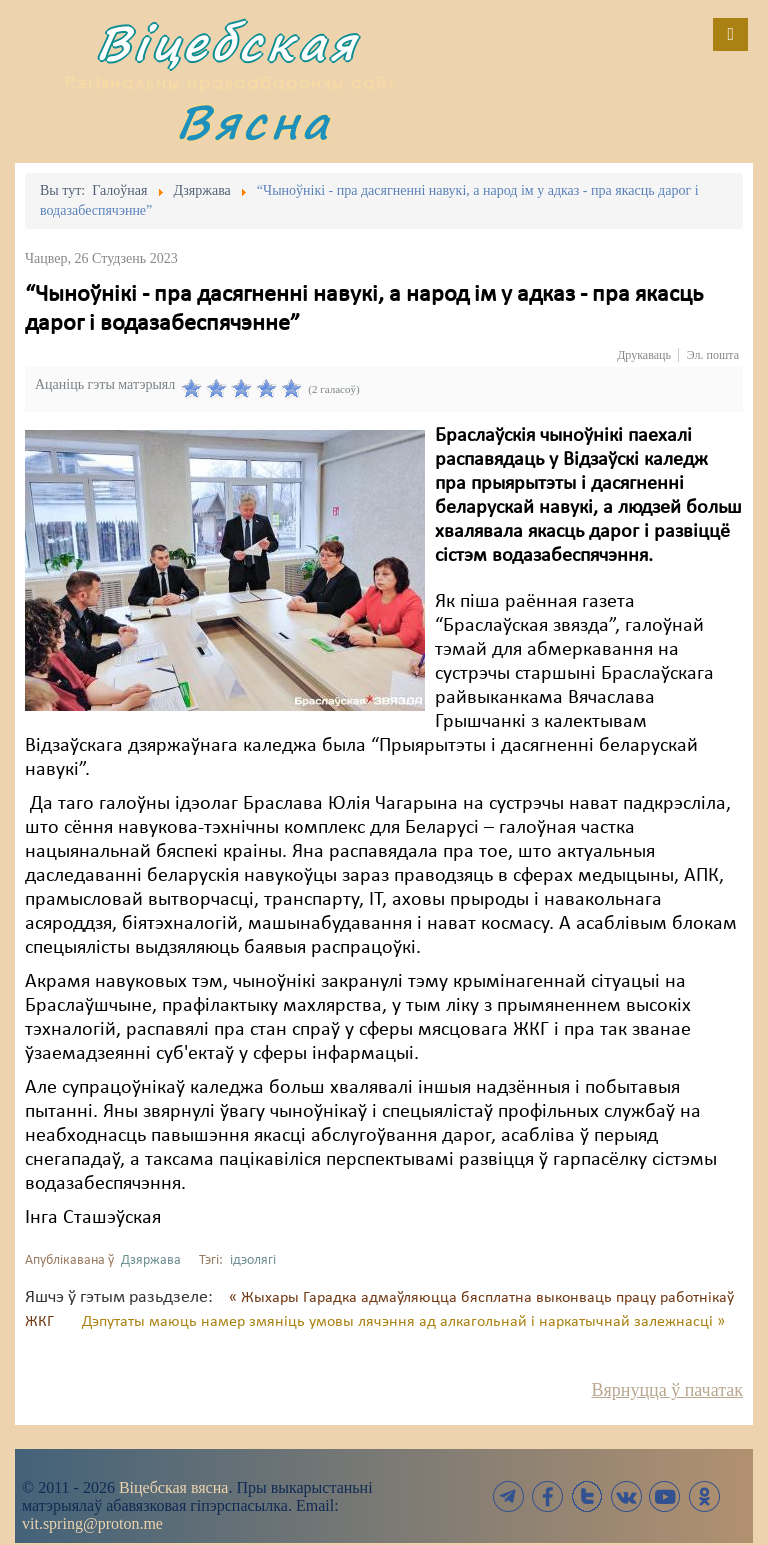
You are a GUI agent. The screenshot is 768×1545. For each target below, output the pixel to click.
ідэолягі (253, 1260)
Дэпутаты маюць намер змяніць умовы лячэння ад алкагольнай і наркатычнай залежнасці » (403, 1322)
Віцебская (227, 42)
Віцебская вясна (173, 1487)
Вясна (254, 121)
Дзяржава (151, 1260)
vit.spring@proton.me (92, 1523)
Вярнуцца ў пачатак (667, 1390)
